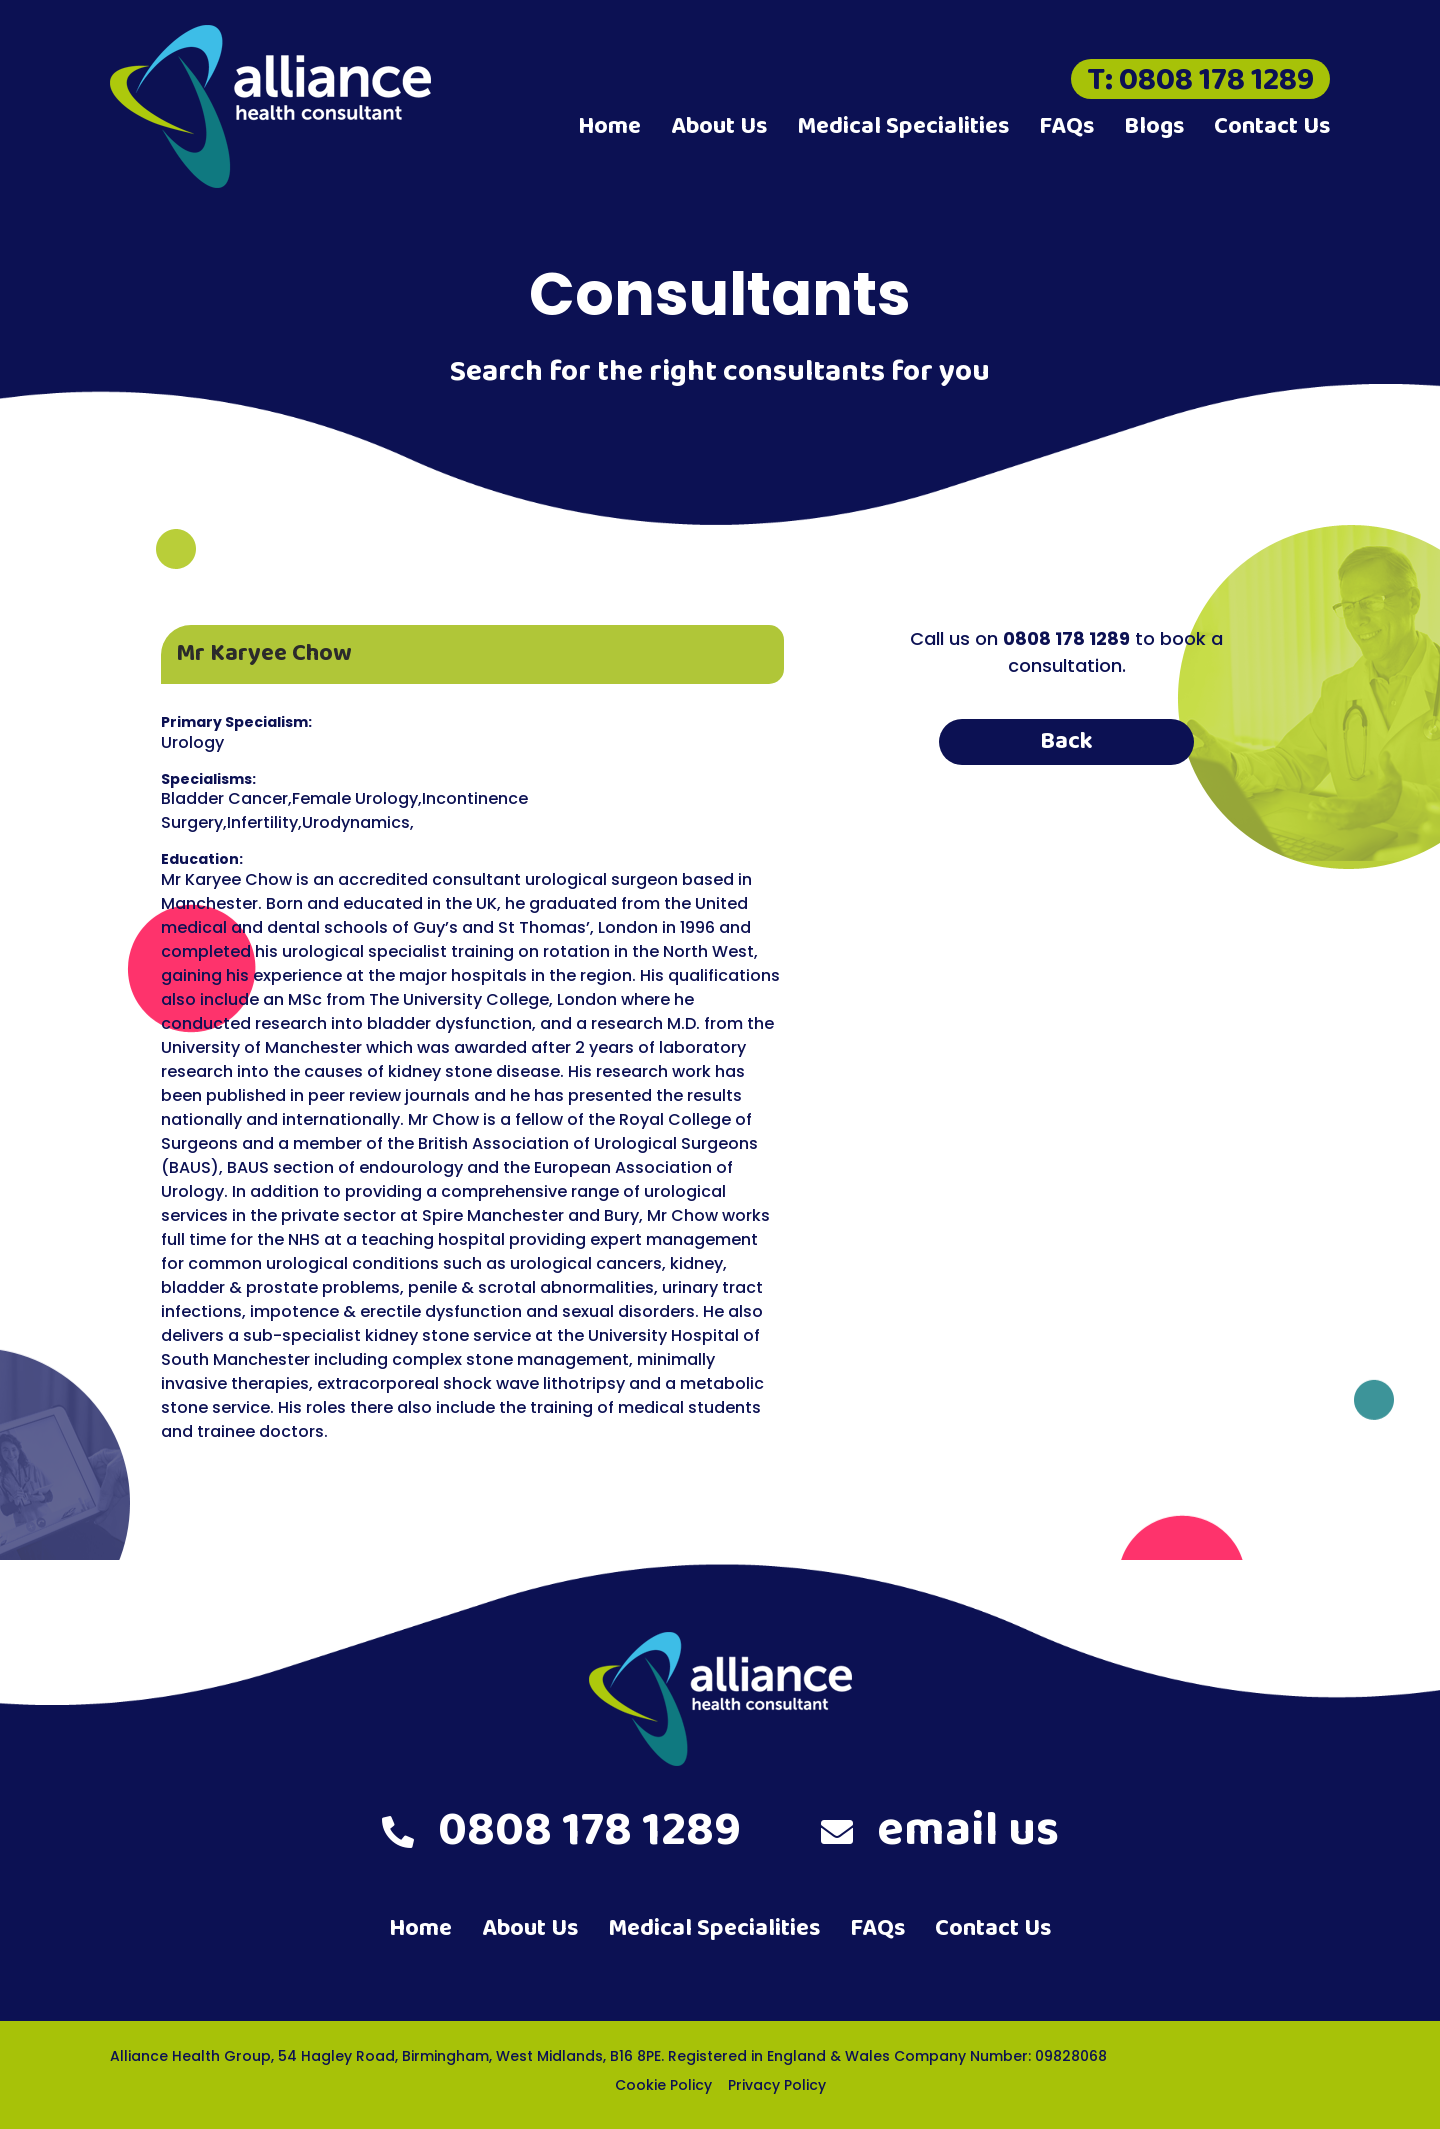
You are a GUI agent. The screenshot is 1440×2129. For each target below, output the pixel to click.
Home (609, 126)
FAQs (1066, 126)
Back (1066, 741)
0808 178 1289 (561, 1831)
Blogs (1154, 126)
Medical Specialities (903, 126)
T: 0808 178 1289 (1200, 79)
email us (940, 1831)
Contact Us (1272, 126)
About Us (719, 126)
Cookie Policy (663, 2085)
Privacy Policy (777, 2085)
